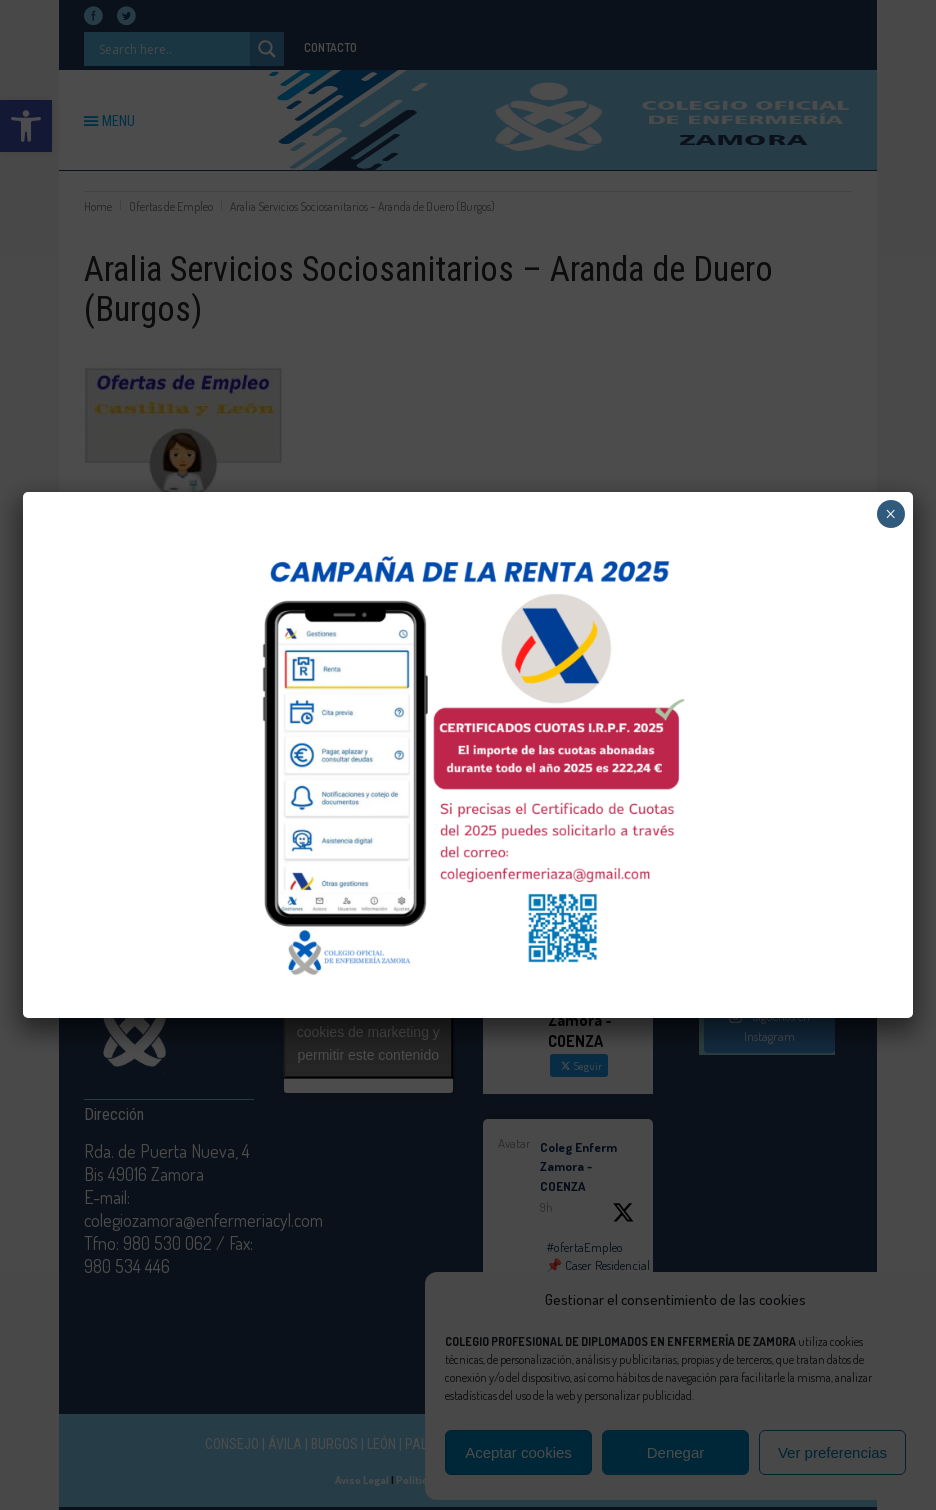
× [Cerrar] (890, 514)
